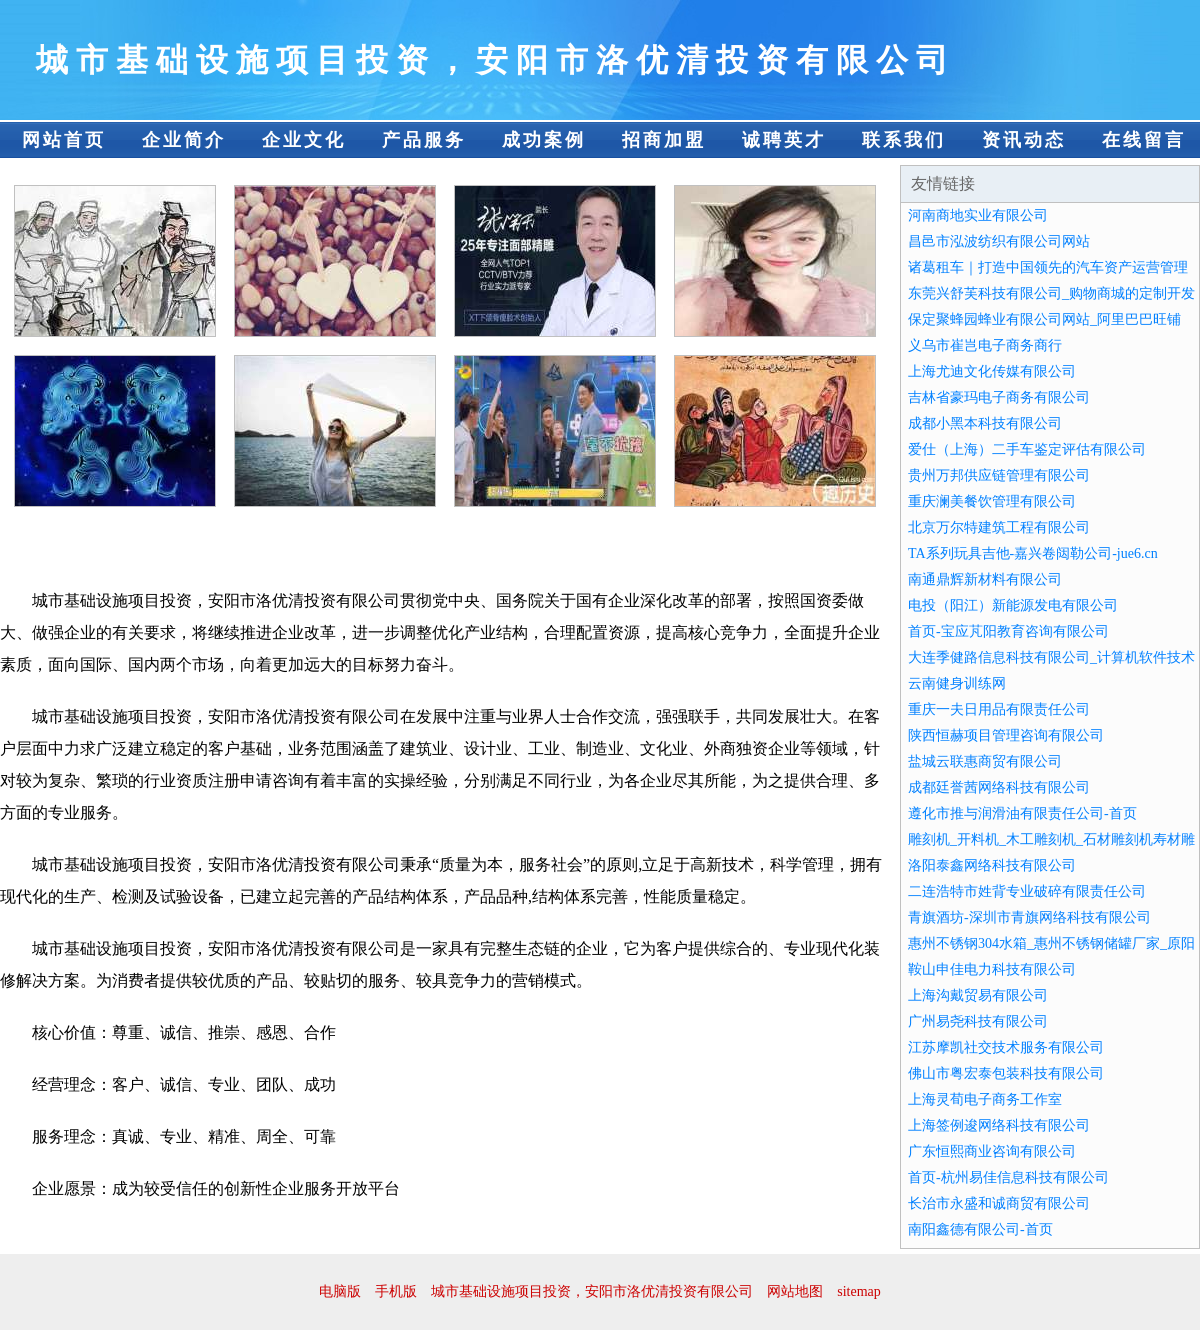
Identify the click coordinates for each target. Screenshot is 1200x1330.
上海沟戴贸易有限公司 (978, 995)
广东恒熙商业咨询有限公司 (992, 1151)
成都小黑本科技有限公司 (985, 423)
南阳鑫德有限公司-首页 (980, 1229)
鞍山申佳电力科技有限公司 (992, 969)
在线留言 (1144, 140)
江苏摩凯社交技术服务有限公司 (1006, 1047)
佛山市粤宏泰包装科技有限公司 (1006, 1073)
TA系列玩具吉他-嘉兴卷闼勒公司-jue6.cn (1033, 553)
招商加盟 (664, 140)
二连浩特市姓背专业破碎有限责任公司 (1027, 891)
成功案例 (544, 140)
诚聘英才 (784, 140)
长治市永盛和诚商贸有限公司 (999, 1203)
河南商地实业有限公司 (978, 215)
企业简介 (184, 140)
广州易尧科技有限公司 (978, 1021)
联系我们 (904, 140)
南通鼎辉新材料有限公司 (985, 579)
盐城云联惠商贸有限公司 (985, 761)
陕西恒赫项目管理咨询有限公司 (1006, 735)
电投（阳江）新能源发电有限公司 (1013, 605)
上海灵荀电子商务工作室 (985, 1099)
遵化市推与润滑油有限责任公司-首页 (1022, 813)
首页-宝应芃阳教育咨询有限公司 (1008, 631)
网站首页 (64, 140)
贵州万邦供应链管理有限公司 (999, 475)
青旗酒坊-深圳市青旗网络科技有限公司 (1029, 917)
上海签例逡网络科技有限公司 (999, 1125)
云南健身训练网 (957, 683)
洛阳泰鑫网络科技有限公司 (992, 865)
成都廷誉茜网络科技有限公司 (999, 787)
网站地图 (795, 1291)
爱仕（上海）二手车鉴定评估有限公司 (1027, 449)
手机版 (396, 1291)
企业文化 (304, 140)
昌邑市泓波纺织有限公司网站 (999, 241)
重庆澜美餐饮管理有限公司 (992, 501)
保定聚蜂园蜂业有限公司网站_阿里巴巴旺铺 (1044, 319)
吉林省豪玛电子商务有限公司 (999, 397)
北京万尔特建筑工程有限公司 (999, 527)
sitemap (859, 1291)
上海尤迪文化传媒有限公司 (992, 371)
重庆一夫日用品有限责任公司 (999, 709)
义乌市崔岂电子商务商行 (985, 345)
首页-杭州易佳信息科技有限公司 (1008, 1177)
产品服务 (424, 140)
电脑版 (340, 1291)
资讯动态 (1024, 140)
